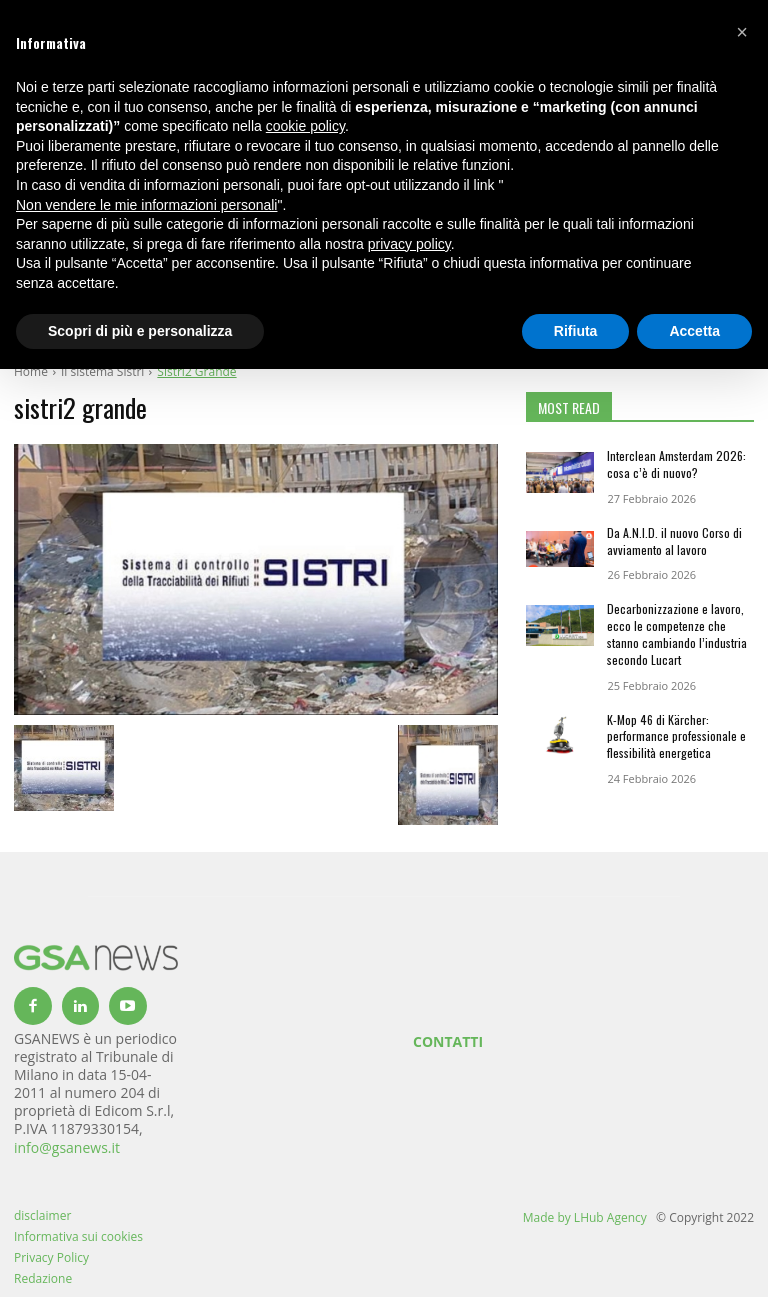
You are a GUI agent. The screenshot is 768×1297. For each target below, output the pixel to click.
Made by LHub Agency (585, 1217)
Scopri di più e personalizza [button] (140, 331)
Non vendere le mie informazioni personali (146, 205)
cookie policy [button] (305, 126)
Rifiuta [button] (576, 331)
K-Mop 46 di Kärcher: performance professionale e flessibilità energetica (676, 736)
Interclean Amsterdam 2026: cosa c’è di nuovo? (676, 464)
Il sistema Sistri (102, 371)
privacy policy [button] (409, 244)
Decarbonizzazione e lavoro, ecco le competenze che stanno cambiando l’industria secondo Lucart (677, 633)
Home (31, 371)
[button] (742, 32)
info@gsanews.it (67, 1147)
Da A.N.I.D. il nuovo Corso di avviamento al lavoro (674, 541)
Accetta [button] (694, 331)
